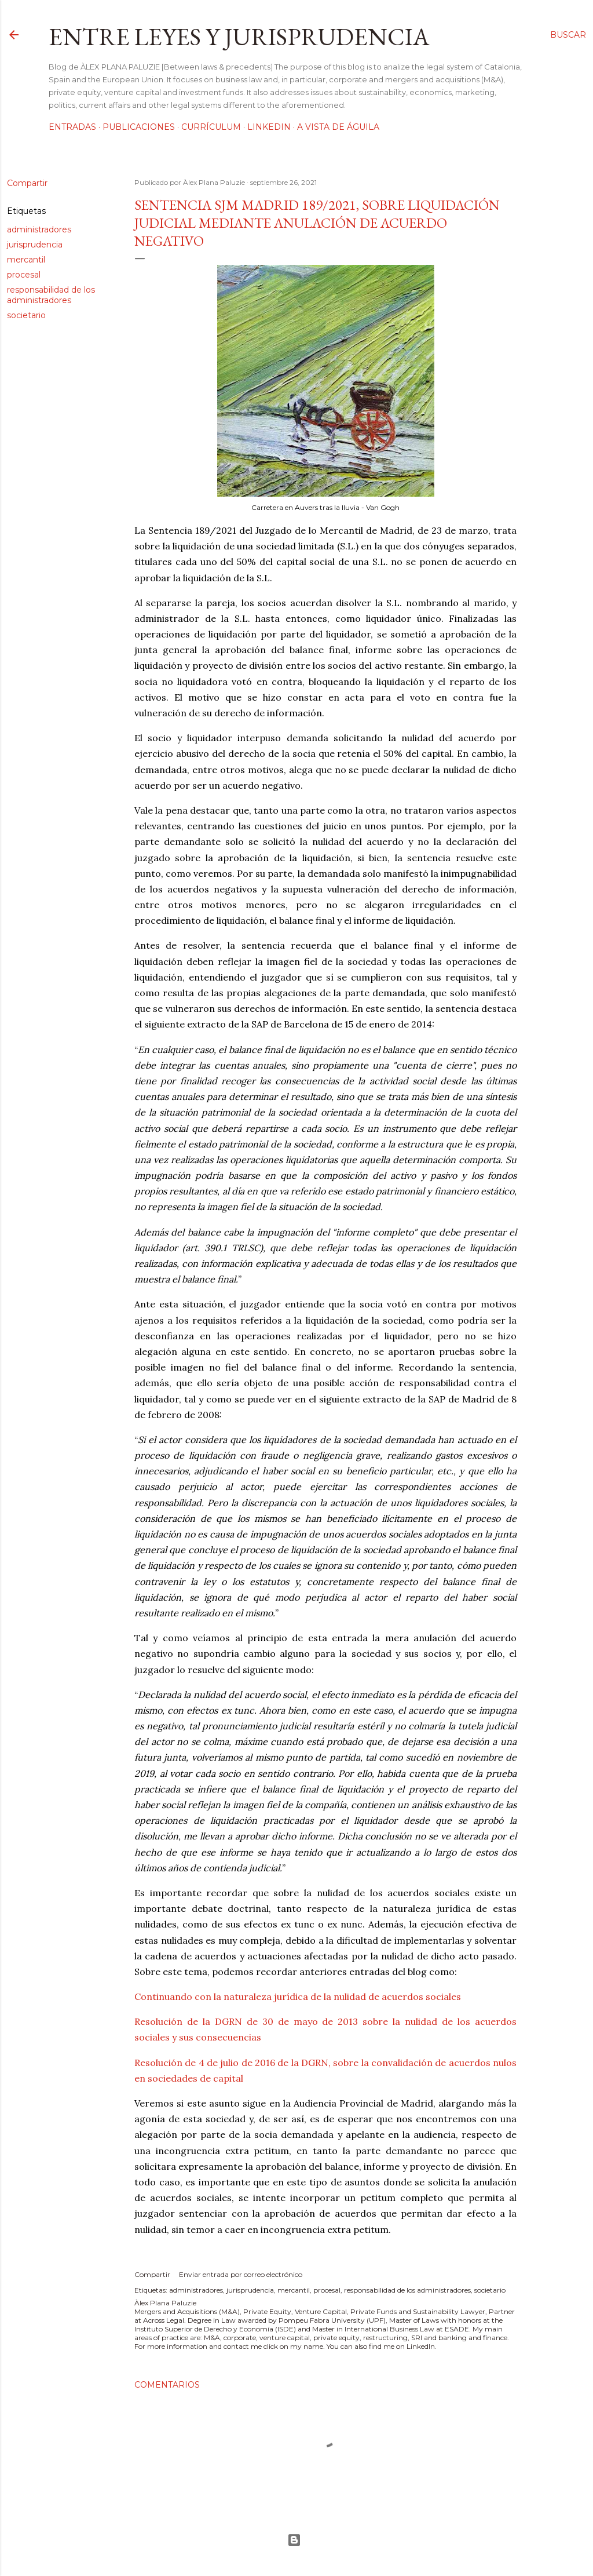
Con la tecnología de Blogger (294, 2540)
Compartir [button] (27, 183)
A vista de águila (338, 127)
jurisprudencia (35, 244)
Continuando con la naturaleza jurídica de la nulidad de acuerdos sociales (297, 1996)
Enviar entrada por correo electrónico (240, 2274)
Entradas (72, 127)
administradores (39, 229)
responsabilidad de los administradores (51, 295)
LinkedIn (269, 127)
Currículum (211, 127)
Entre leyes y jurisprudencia (239, 37)
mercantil (26, 259)
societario (26, 315)
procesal (24, 274)
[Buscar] (568, 35)
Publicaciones (139, 127)
